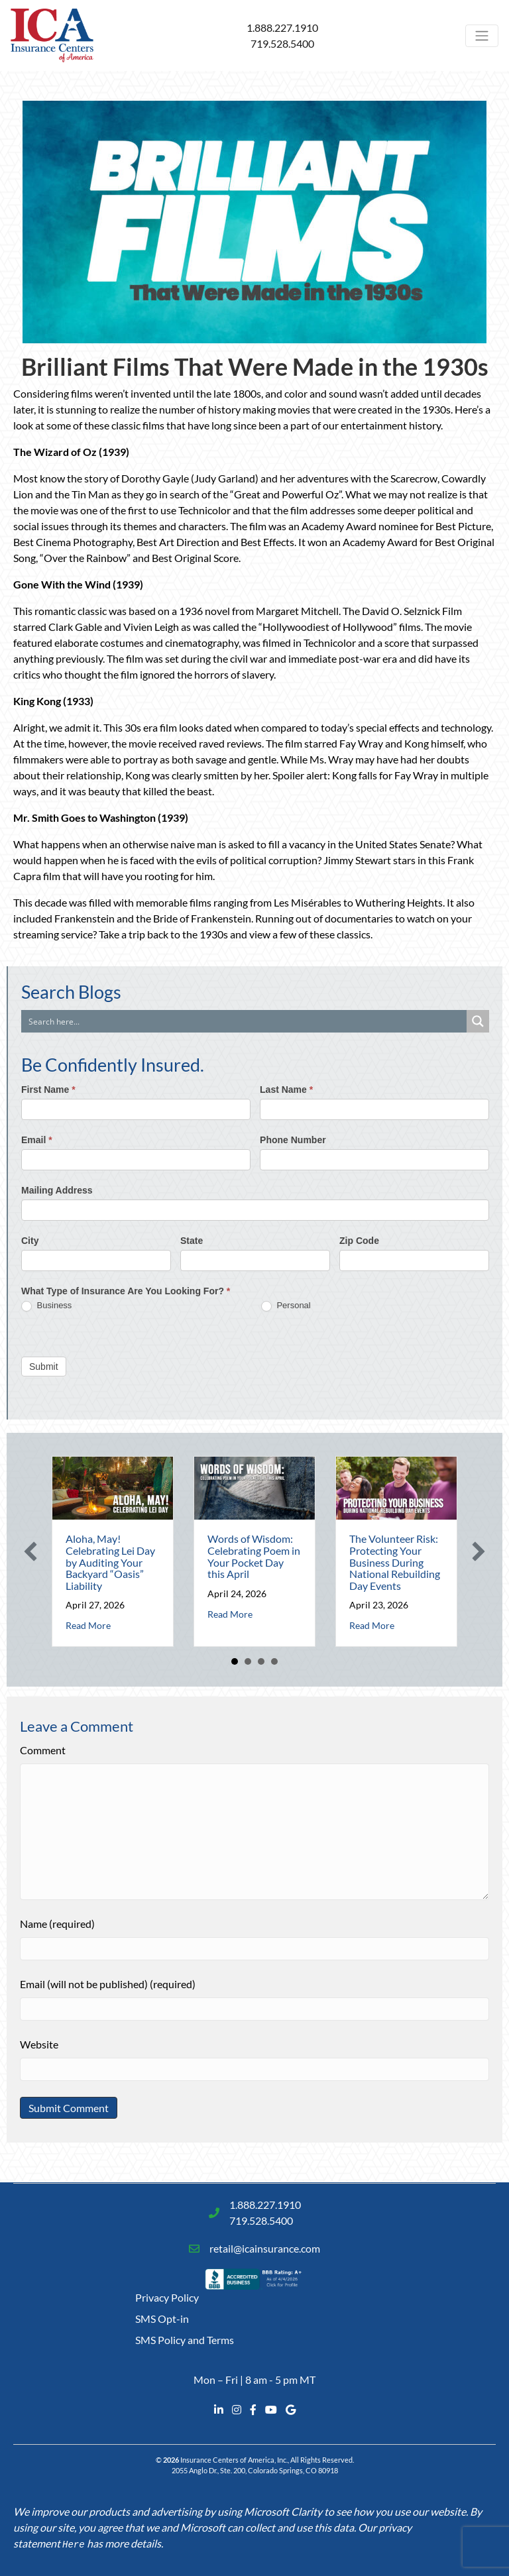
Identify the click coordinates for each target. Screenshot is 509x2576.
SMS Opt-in (162, 2318)
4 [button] (274, 1661)
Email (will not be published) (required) (108, 1984)
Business (46, 1306)
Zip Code (359, 1240)
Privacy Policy (167, 2297)
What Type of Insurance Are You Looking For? (125, 1291)
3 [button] (261, 1661)
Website (39, 2044)
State (191, 1240)
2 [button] (248, 1661)
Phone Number (293, 1140)
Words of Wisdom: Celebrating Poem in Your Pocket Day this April (253, 1556)
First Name (48, 1089)
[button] (30, 1551)
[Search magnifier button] (478, 1021)
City (29, 1240)
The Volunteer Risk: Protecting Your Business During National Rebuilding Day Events (394, 1561)
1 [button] (234, 1661)
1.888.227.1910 (282, 27)
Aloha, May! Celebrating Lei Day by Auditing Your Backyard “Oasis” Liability (110, 1561)
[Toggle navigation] (481, 36)
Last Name (286, 1089)
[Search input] (244, 1021)
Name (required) (57, 1923)
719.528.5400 (282, 43)
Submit (43, 1366)
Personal (286, 1306)
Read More (88, 1625)
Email (36, 1140)
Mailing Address (57, 1190)
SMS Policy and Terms (184, 2339)
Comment (43, 1750)
